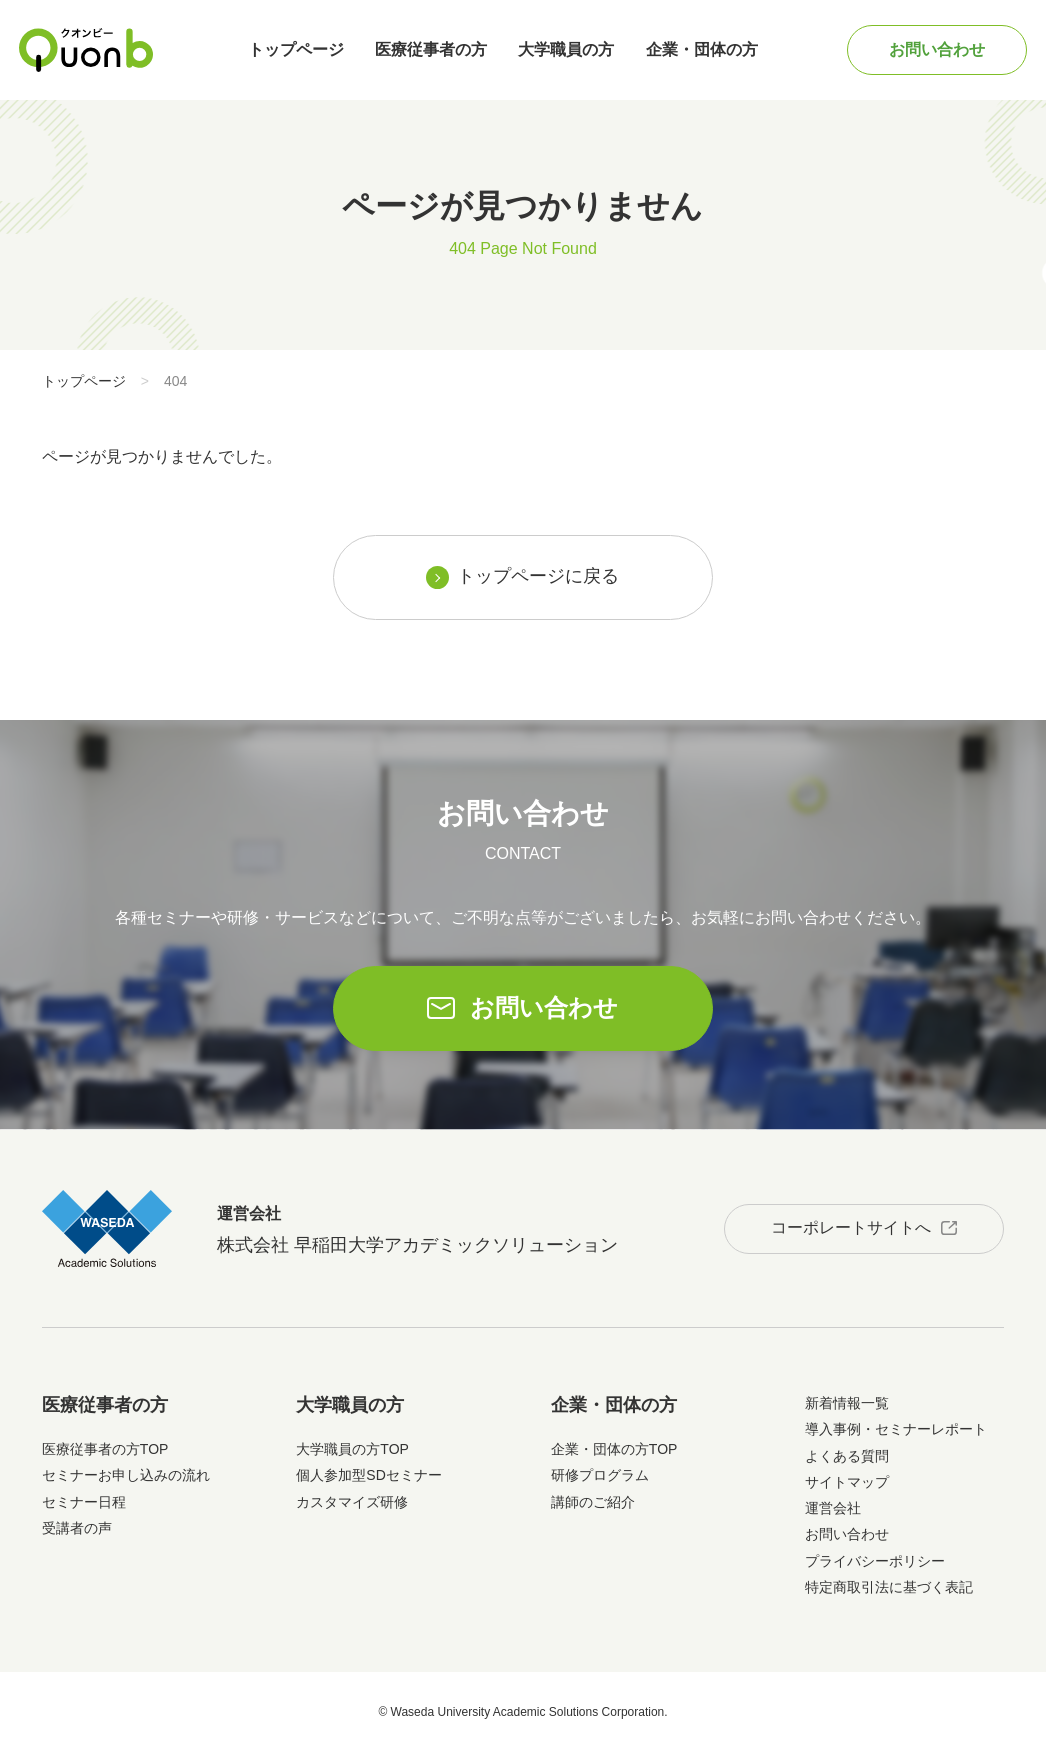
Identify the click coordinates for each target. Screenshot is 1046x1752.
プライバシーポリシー (875, 1561)
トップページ (296, 49)
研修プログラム (600, 1475)
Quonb (86, 50)
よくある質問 (847, 1456)
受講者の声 (77, 1528)
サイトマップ (847, 1482)
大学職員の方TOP (352, 1449)
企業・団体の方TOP (614, 1449)
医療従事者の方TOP (105, 1449)
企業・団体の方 (702, 49)
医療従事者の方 (431, 49)
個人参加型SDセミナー (368, 1475)
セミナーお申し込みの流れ (126, 1475)
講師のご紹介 (593, 1502)
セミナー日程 (84, 1502)
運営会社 (833, 1508)
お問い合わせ (937, 49)
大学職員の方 (566, 49)
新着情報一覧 (847, 1403)
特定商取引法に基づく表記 (889, 1587)
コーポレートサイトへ (851, 1227)
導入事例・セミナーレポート (896, 1429)
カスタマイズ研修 (352, 1502)
